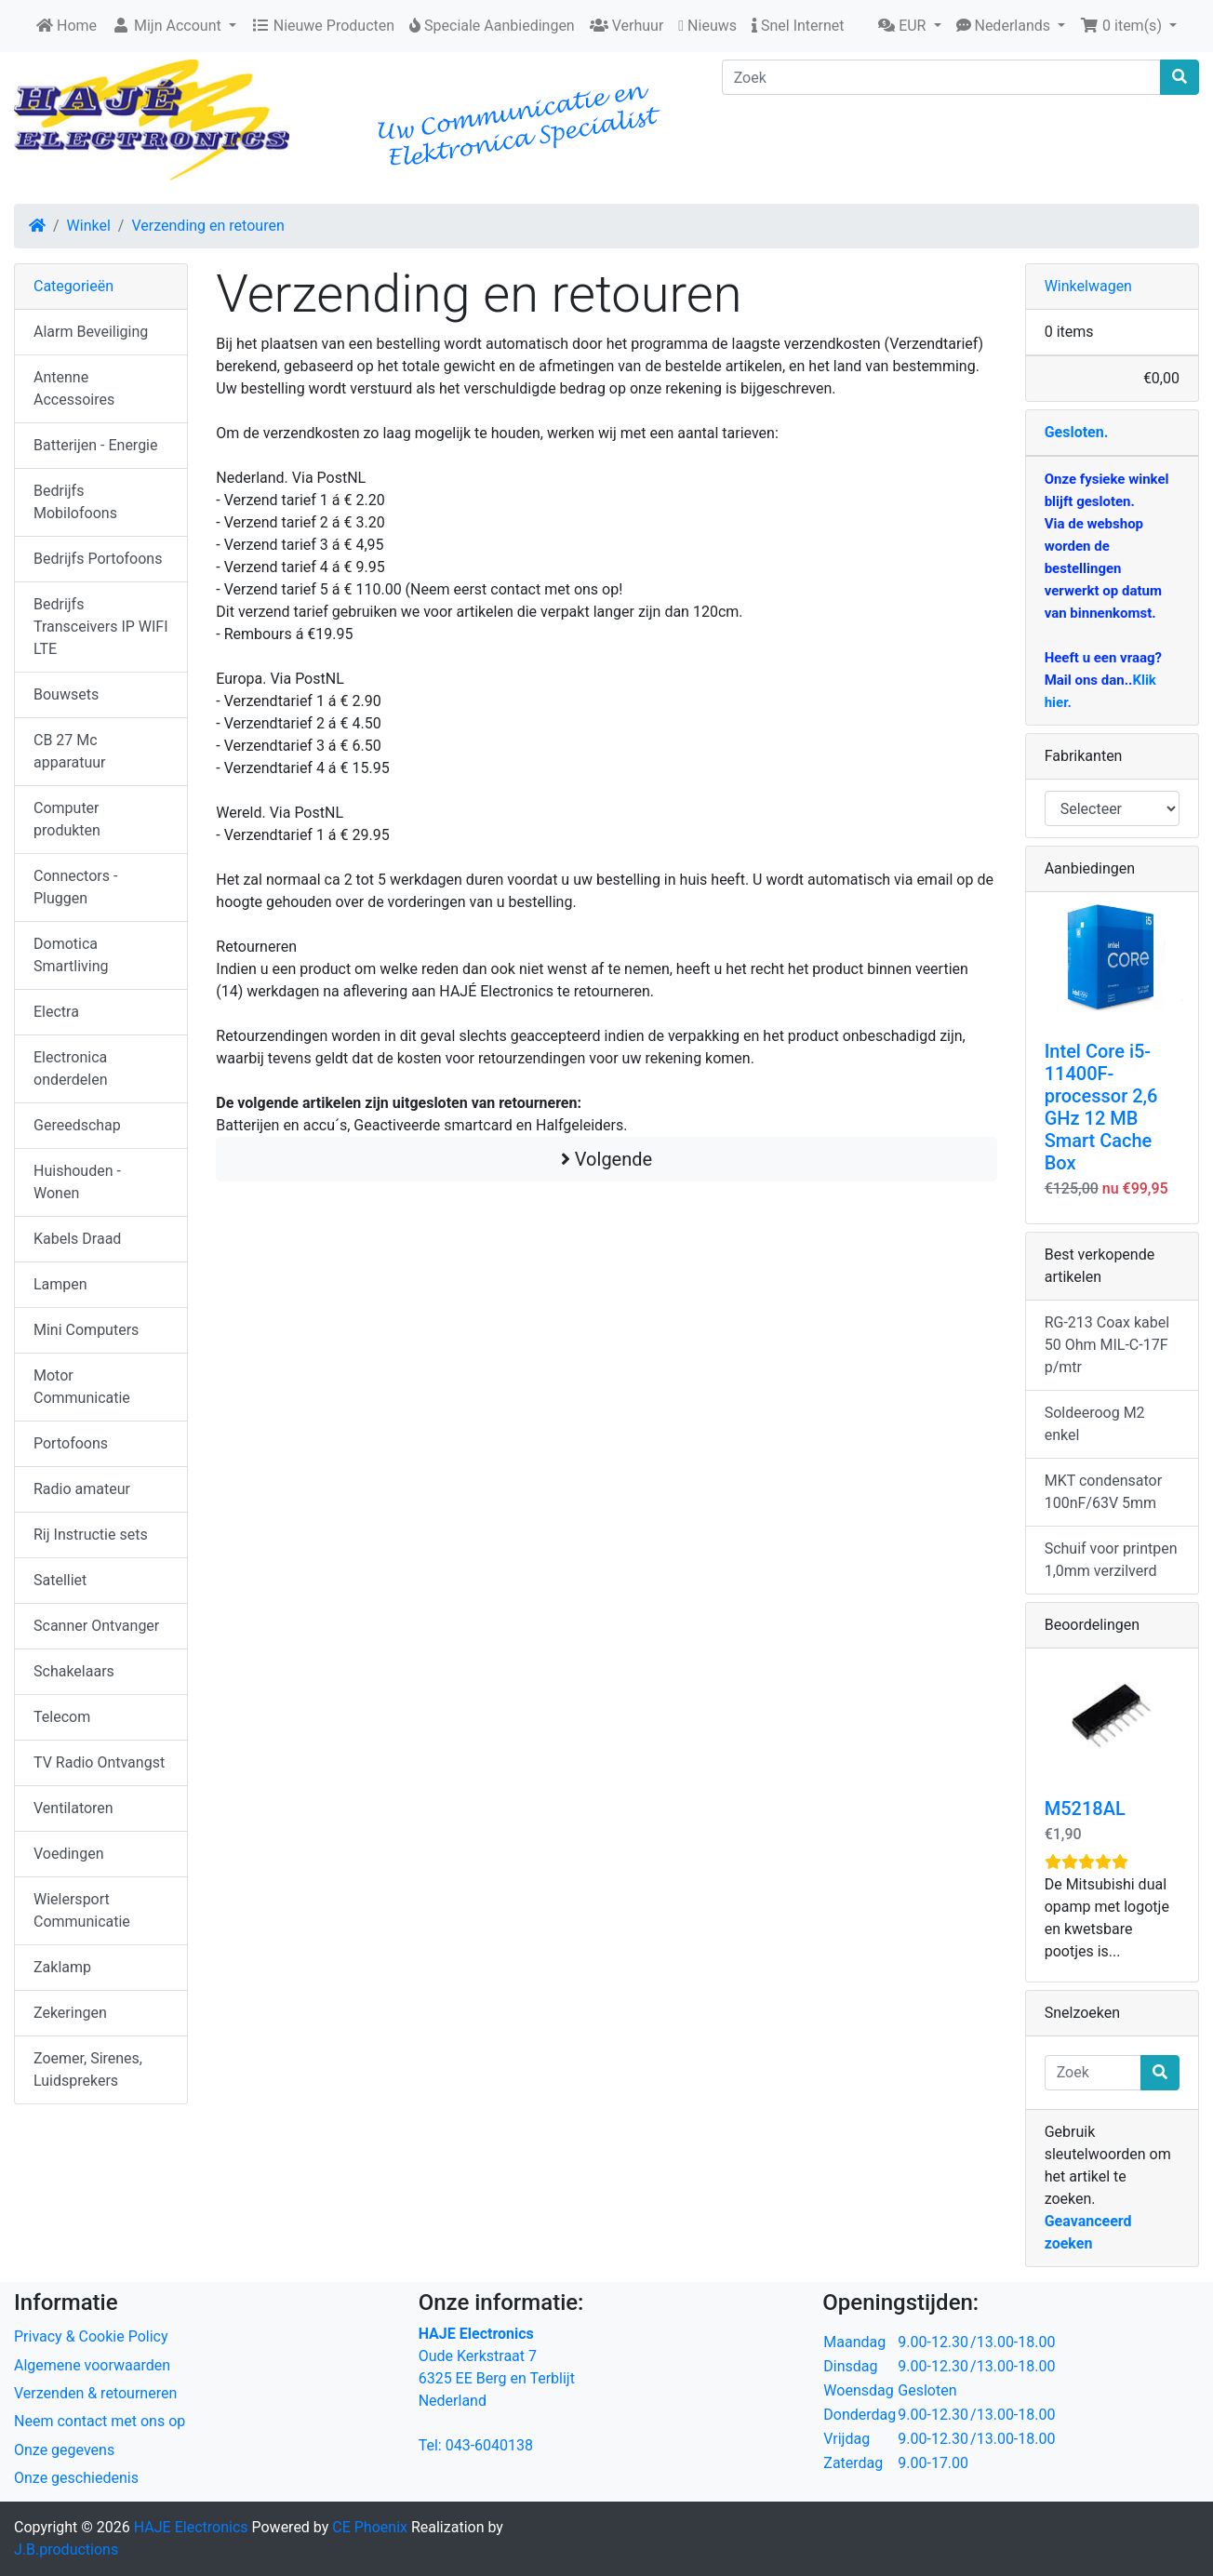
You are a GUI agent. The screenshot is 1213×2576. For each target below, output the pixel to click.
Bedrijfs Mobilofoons (75, 502)
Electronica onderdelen (70, 1068)
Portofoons (70, 1443)
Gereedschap (77, 1125)
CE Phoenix (371, 2527)
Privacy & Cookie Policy (91, 2336)
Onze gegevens (64, 2450)
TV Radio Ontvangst (99, 1762)
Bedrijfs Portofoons (97, 558)
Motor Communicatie (81, 1387)
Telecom (61, 1717)
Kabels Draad (77, 1239)
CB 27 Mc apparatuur (69, 751)
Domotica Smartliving (71, 955)
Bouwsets (66, 694)
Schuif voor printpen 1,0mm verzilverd (1111, 1560)
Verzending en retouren (207, 225)
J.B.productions (66, 2549)
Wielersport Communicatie (81, 1910)
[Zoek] (941, 77)
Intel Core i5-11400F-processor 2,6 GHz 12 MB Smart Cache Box (1101, 1107)
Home (66, 25)
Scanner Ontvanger (96, 1626)
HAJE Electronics (191, 2527)
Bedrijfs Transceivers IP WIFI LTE (100, 626)
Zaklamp (62, 1967)
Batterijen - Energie (95, 445)
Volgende (606, 1159)
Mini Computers (86, 1330)
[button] (909, 26)
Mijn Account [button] (168, 25)
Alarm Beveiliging (90, 331)
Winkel (89, 225)
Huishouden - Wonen (77, 1182)
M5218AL (1085, 1808)
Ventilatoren (73, 1808)
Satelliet (60, 1580)
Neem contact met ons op (99, 2421)
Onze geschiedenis (76, 2478)
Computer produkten (66, 819)
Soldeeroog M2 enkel (1095, 1424)
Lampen (60, 1284)
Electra (56, 1012)
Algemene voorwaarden (92, 2365)
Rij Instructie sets (90, 1534)
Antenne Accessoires (73, 388)
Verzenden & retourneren (95, 2393)
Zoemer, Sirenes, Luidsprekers (87, 2069)
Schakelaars (73, 1671)
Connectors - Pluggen (75, 887)
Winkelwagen (1088, 286)
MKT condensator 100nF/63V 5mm (1103, 1492)
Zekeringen (70, 2013)
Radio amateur (81, 1489)
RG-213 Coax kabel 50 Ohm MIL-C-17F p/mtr (1107, 1345)
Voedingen (68, 1853)
